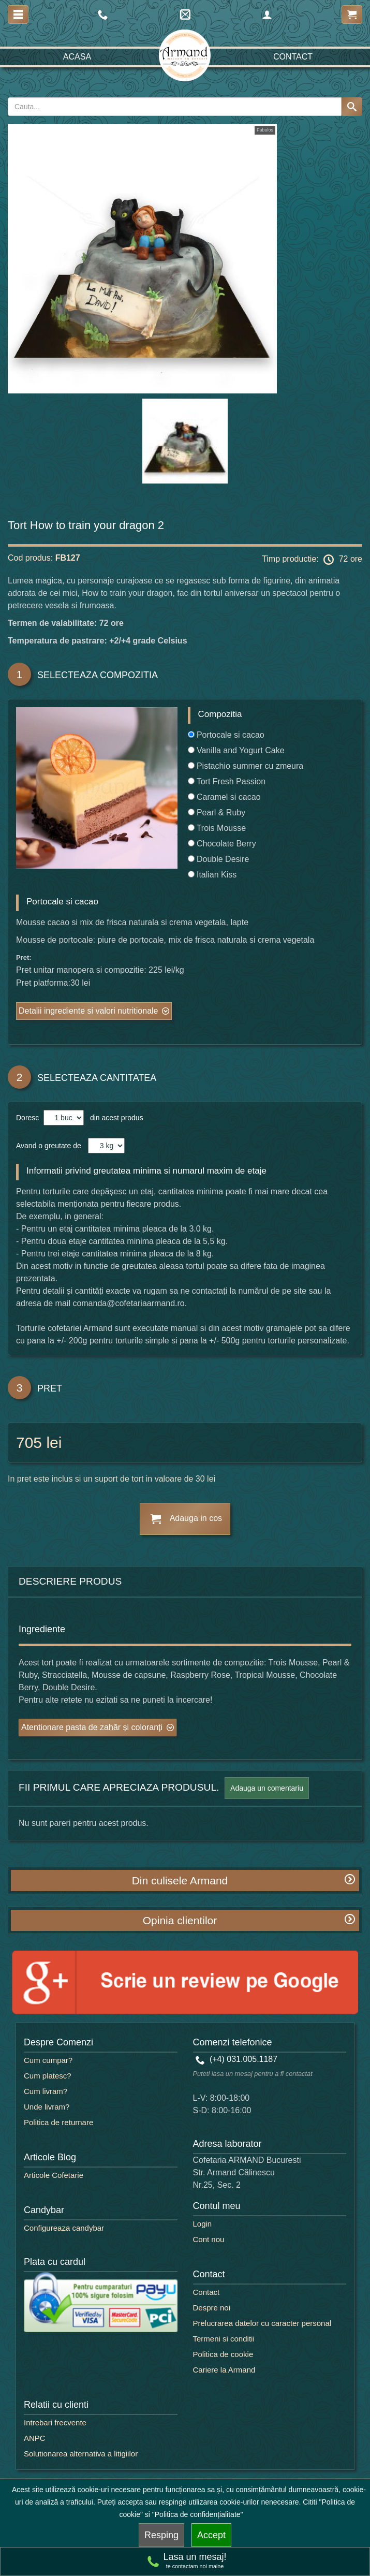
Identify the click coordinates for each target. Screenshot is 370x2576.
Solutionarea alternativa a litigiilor (81, 2453)
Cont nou (209, 2239)
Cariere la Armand (224, 2369)
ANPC (35, 2438)
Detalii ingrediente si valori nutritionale (88, 1010)
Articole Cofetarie (53, 2175)
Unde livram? (46, 2106)
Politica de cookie (223, 2354)
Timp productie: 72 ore (312, 559)
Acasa (77, 56)
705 (29, 1442)
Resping (161, 2535)
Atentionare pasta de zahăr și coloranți (91, 1727)
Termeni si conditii (224, 2338)
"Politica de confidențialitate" (197, 2514)
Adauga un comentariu (266, 1788)
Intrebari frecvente (55, 2422)
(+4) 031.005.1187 (237, 2059)
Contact (293, 56)
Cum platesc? (47, 2075)
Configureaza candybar (64, 2227)
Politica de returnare (58, 2122)
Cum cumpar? (48, 2060)
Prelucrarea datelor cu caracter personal (262, 2323)
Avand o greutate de (48, 1145)
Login (202, 2223)
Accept (211, 2535)
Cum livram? (45, 2091)
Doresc (28, 1118)
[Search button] (352, 106)
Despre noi (212, 2307)
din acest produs (114, 1118)
